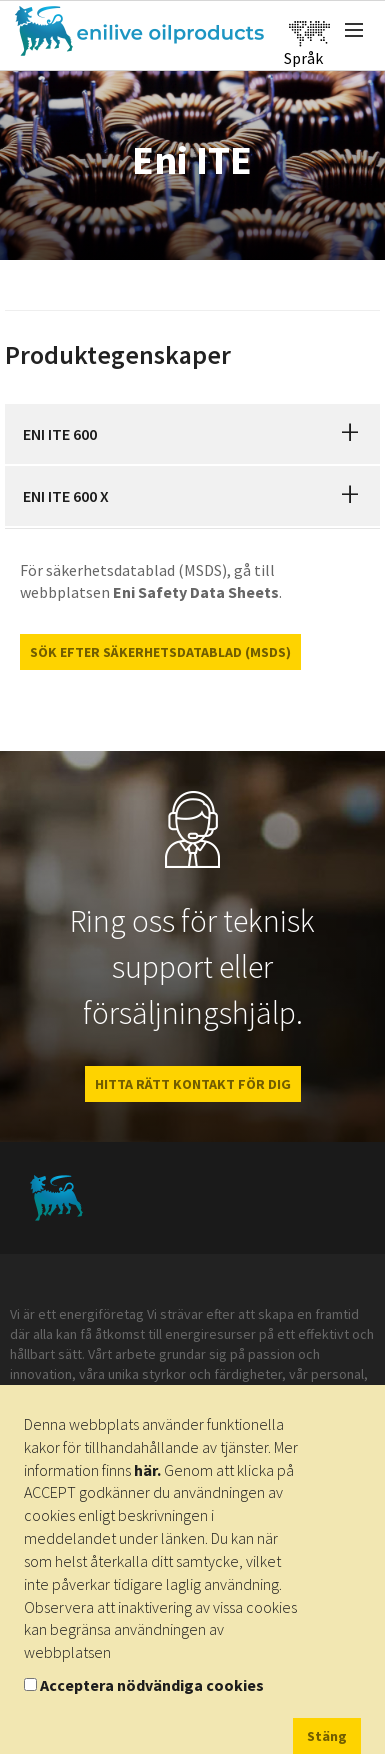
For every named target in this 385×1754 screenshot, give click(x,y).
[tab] (192, 434)
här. (147, 1470)
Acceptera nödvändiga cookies (152, 1685)
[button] (350, 434)
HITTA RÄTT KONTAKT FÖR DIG (193, 1084)
